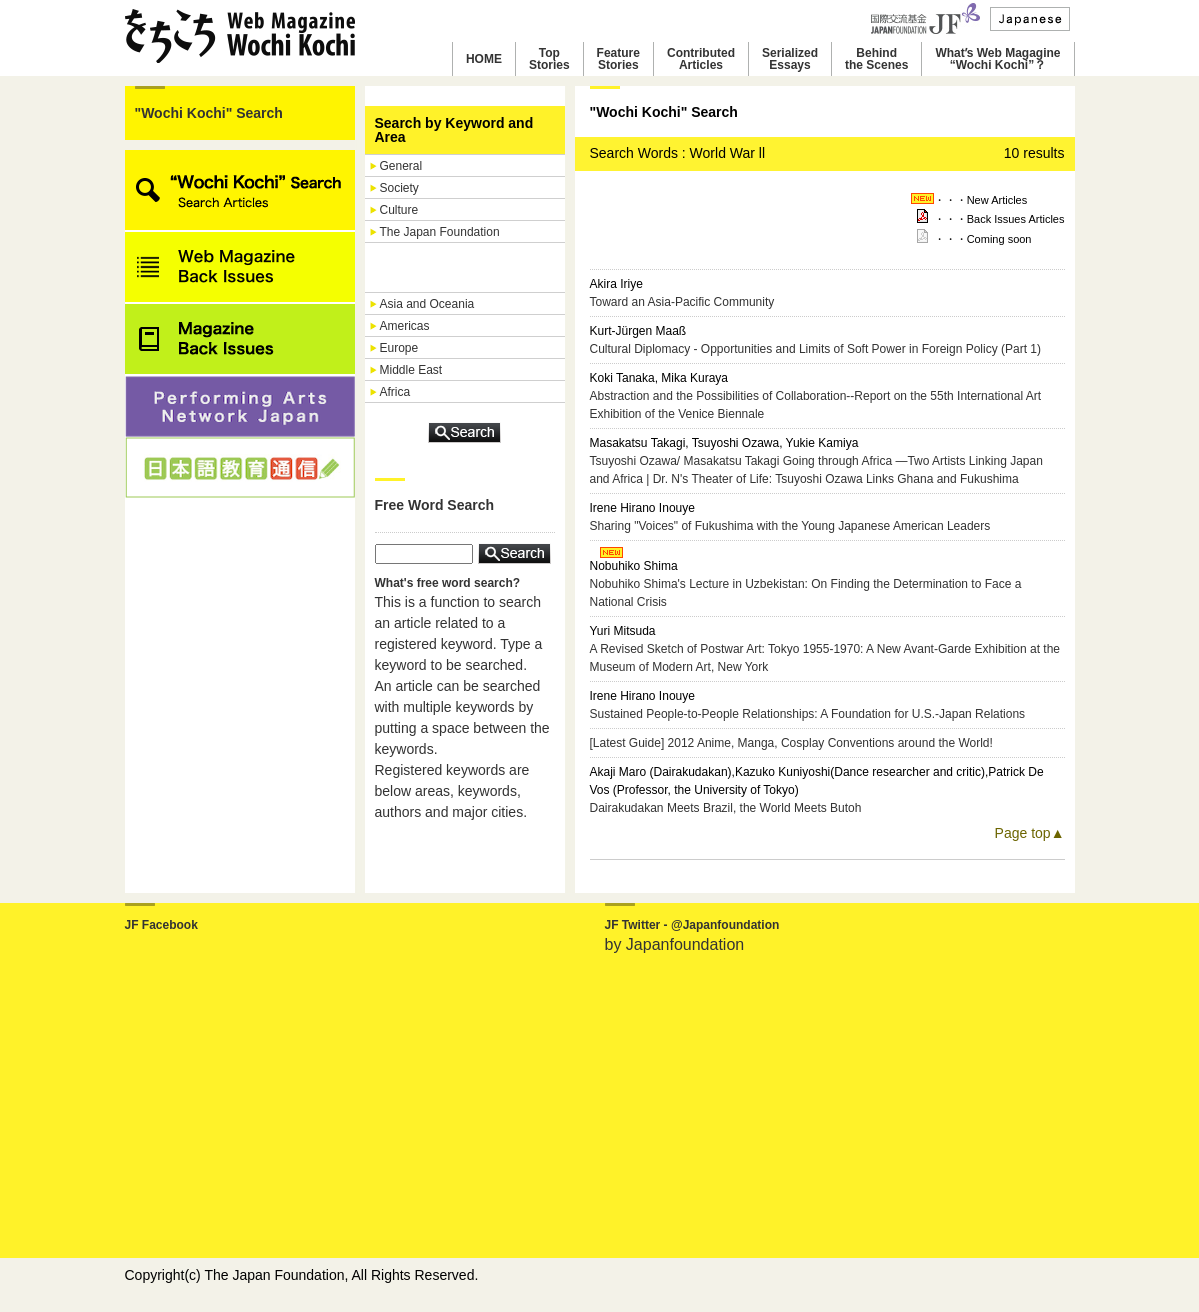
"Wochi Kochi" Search (209, 113)
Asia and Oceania (427, 304)
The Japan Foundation (440, 232)
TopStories (549, 59)
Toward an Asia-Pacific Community (682, 302)
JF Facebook (161, 925)
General (401, 166)
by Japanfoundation (675, 944)
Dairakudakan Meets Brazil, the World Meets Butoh (726, 808)
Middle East (411, 370)
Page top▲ (1030, 833)
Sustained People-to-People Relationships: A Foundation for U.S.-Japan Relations (808, 714)
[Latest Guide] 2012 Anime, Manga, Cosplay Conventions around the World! (791, 743)
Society (399, 188)
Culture (399, 210)
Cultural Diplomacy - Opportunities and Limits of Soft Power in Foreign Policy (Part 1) (816, 349)
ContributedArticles (701, 59)
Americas (405, 326)
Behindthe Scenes (876, 59)
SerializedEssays (790, 59)
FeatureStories (618, 59)
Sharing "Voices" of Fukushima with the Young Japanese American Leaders (790, 526)
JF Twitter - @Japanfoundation (692, 925)
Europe (399, 348)
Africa (395, 392)
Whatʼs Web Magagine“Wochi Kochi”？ (997, 59)
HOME (484, 59)
